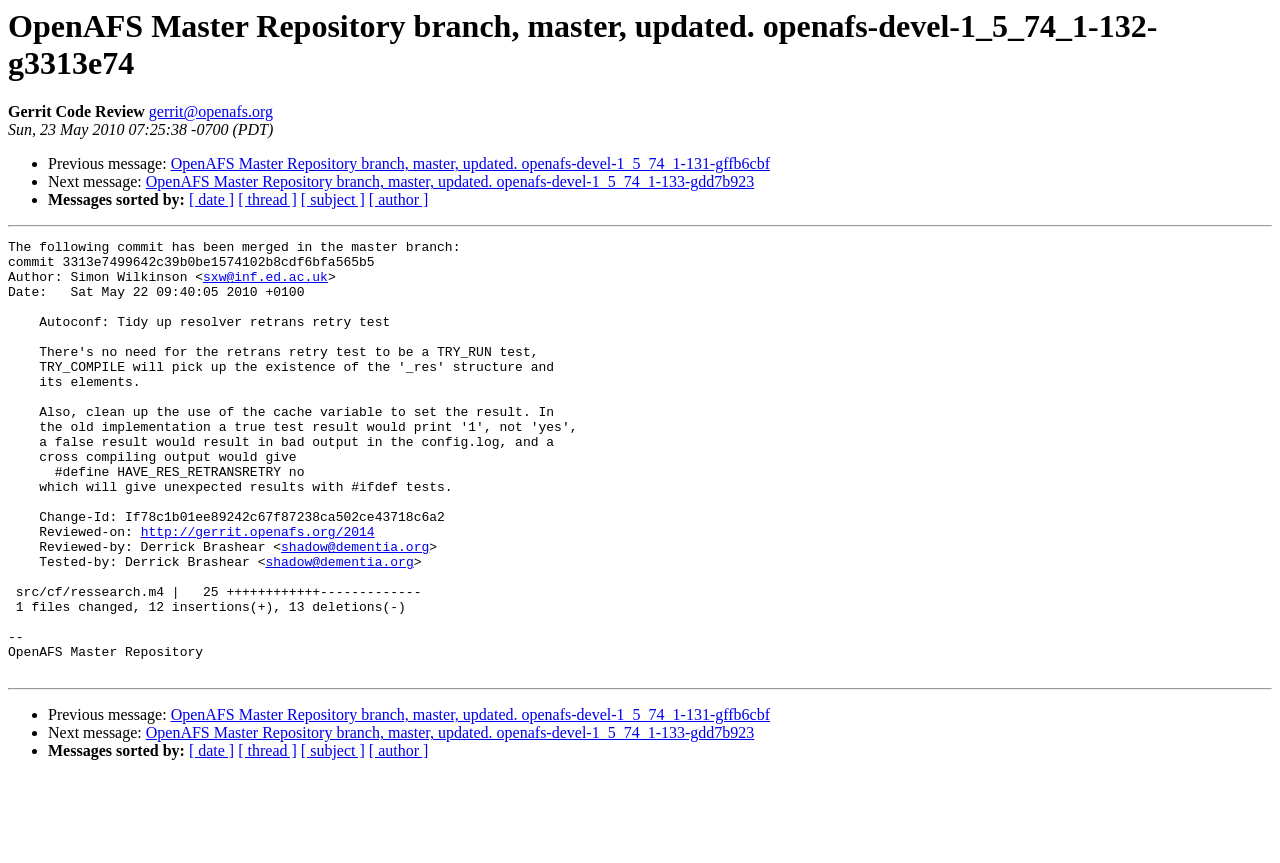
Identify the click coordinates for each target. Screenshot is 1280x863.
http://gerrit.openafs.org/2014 (258, 591)
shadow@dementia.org (355, 609)
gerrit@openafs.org (211, 111)
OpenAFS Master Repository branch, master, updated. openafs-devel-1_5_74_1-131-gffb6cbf (470, 163)
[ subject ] (333, 199)
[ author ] (399, 199)
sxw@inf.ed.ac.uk (265, 285)
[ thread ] (267, 199)
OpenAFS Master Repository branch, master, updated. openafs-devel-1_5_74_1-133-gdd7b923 (450, 181)
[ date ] (211, 199)
